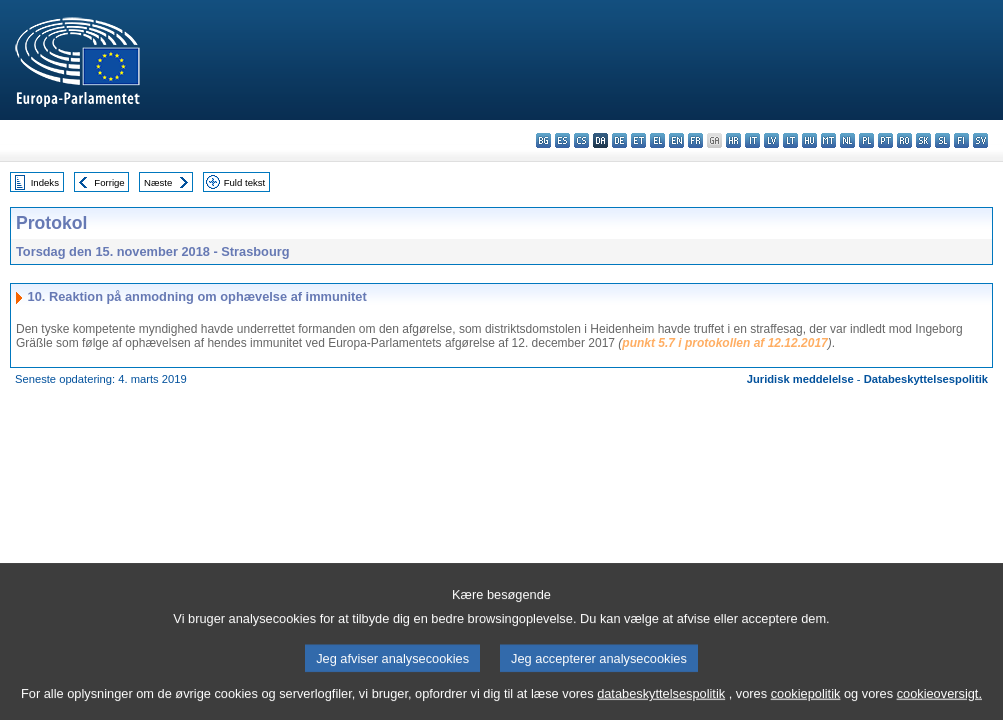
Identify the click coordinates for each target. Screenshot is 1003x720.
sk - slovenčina (923, 140)
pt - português (885, 140)
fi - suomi (961, 140)
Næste (158, 182)
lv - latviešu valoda (771, 140)
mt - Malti (828, 140)
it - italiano (752, 140)
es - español (562, 140)
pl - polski (866, 140)
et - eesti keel (638, 140)
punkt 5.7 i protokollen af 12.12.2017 (724, 343)
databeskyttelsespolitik (661, 705)
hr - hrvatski (733, 140)
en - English (676, 140)
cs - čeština (581, 140)
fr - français (695, 140)
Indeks (45, 182)
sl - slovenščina (942, 140)
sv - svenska (980, 140)
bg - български (543, 140)
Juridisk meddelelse (800, 379)
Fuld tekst (245, 182)
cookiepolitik (806, 705)
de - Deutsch (619, 140)
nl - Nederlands (847, 140)
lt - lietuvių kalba (790, 140)
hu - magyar (809, 140)
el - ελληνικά (657, 140)
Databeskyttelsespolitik (926, 379)
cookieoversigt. (939, 705)
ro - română (904, 140)
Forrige (109, 182)
